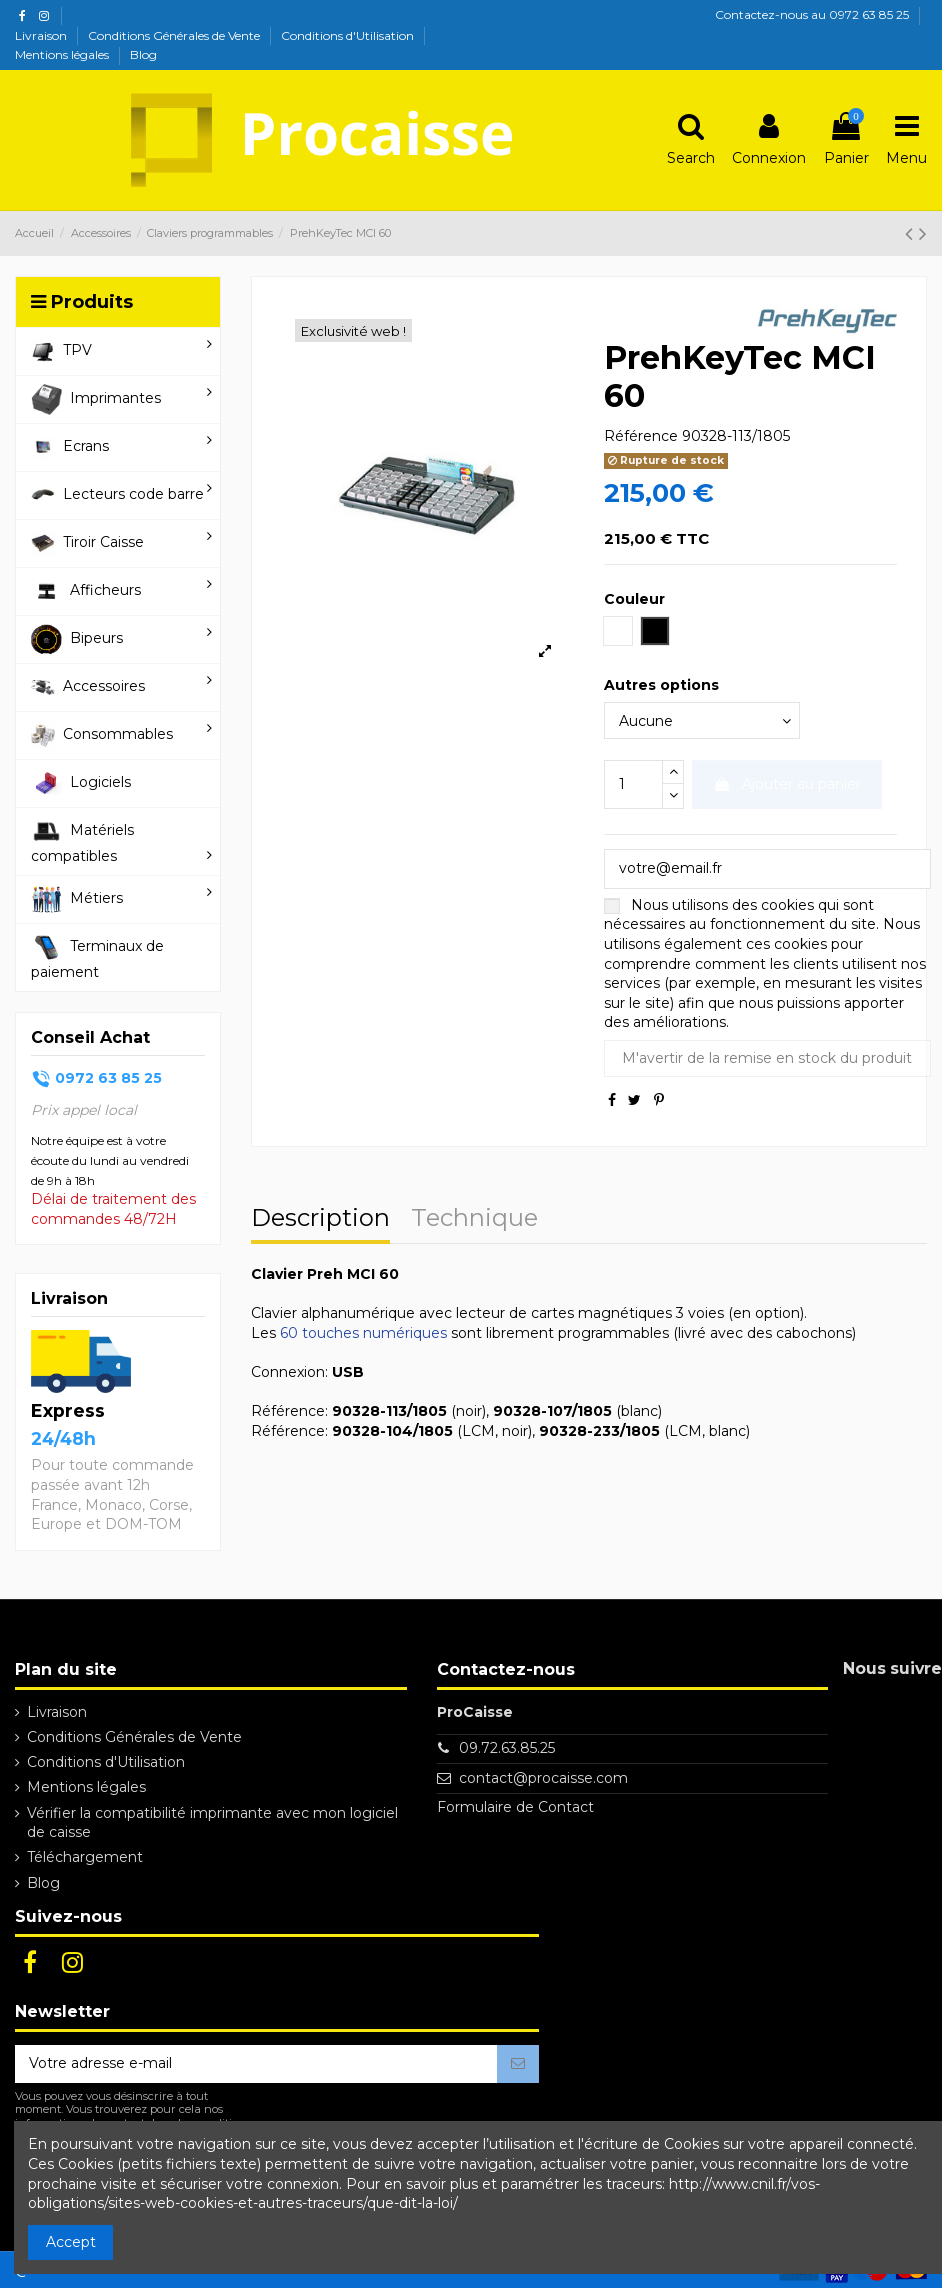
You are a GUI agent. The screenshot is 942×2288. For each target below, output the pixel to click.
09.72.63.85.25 (507, 1748)
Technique (474, 1220)
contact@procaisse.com (543, 1778)
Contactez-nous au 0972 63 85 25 (812, 14)
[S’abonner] (518, 2064)
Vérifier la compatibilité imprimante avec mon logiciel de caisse (212, 1823)
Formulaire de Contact (515, 1807)
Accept (71, 2242)
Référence (641, 436)
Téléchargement (85, 1857)
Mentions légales (63, 54)
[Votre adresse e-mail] (256, 2064)
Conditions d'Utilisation (349, 35)
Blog (143, 54)
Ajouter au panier (787, 784)
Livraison (42, 35)
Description (320, 1220)
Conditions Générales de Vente (175, 35)
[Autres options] (702, 720)
